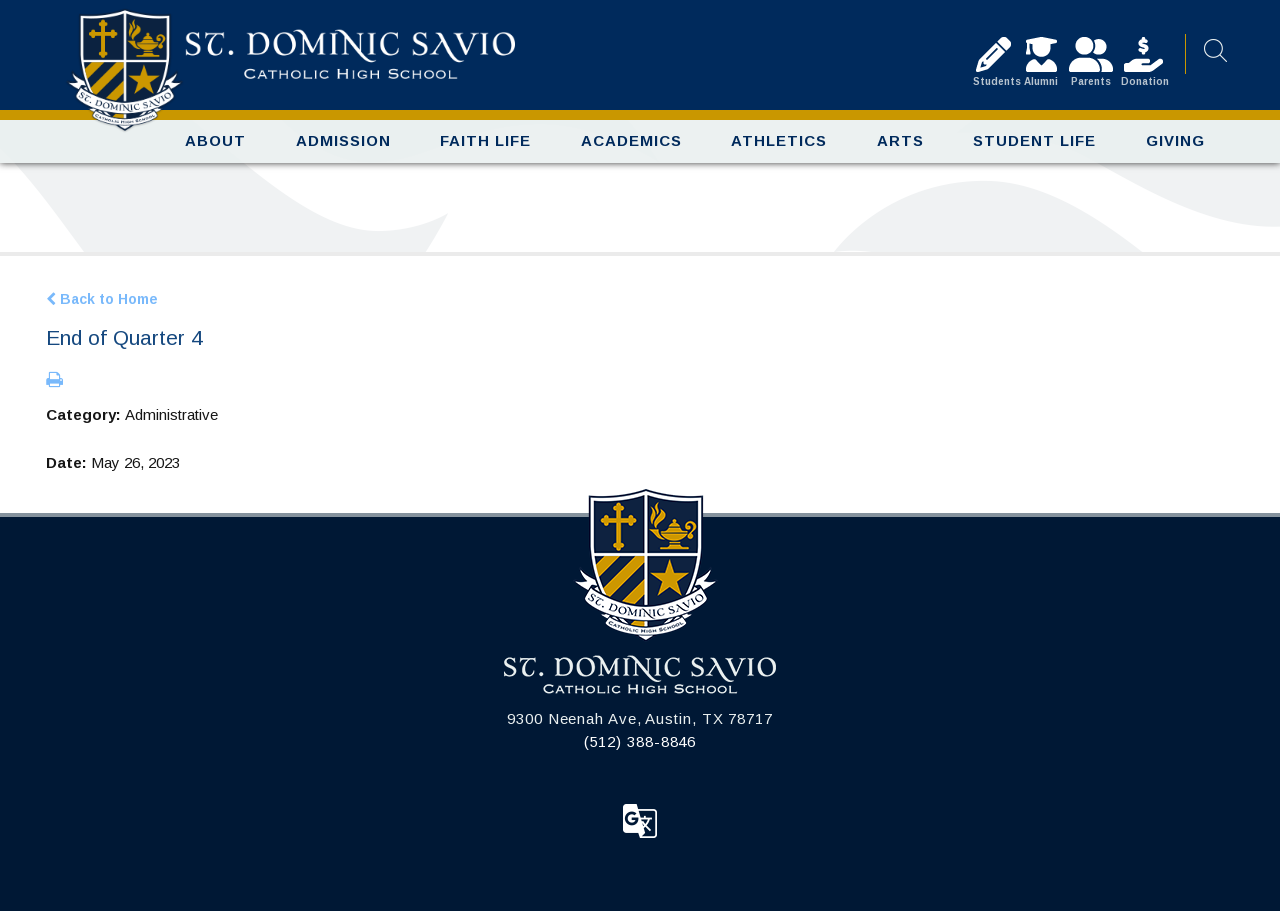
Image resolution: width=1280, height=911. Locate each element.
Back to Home (102, 299)
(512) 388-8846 (640, 741)
